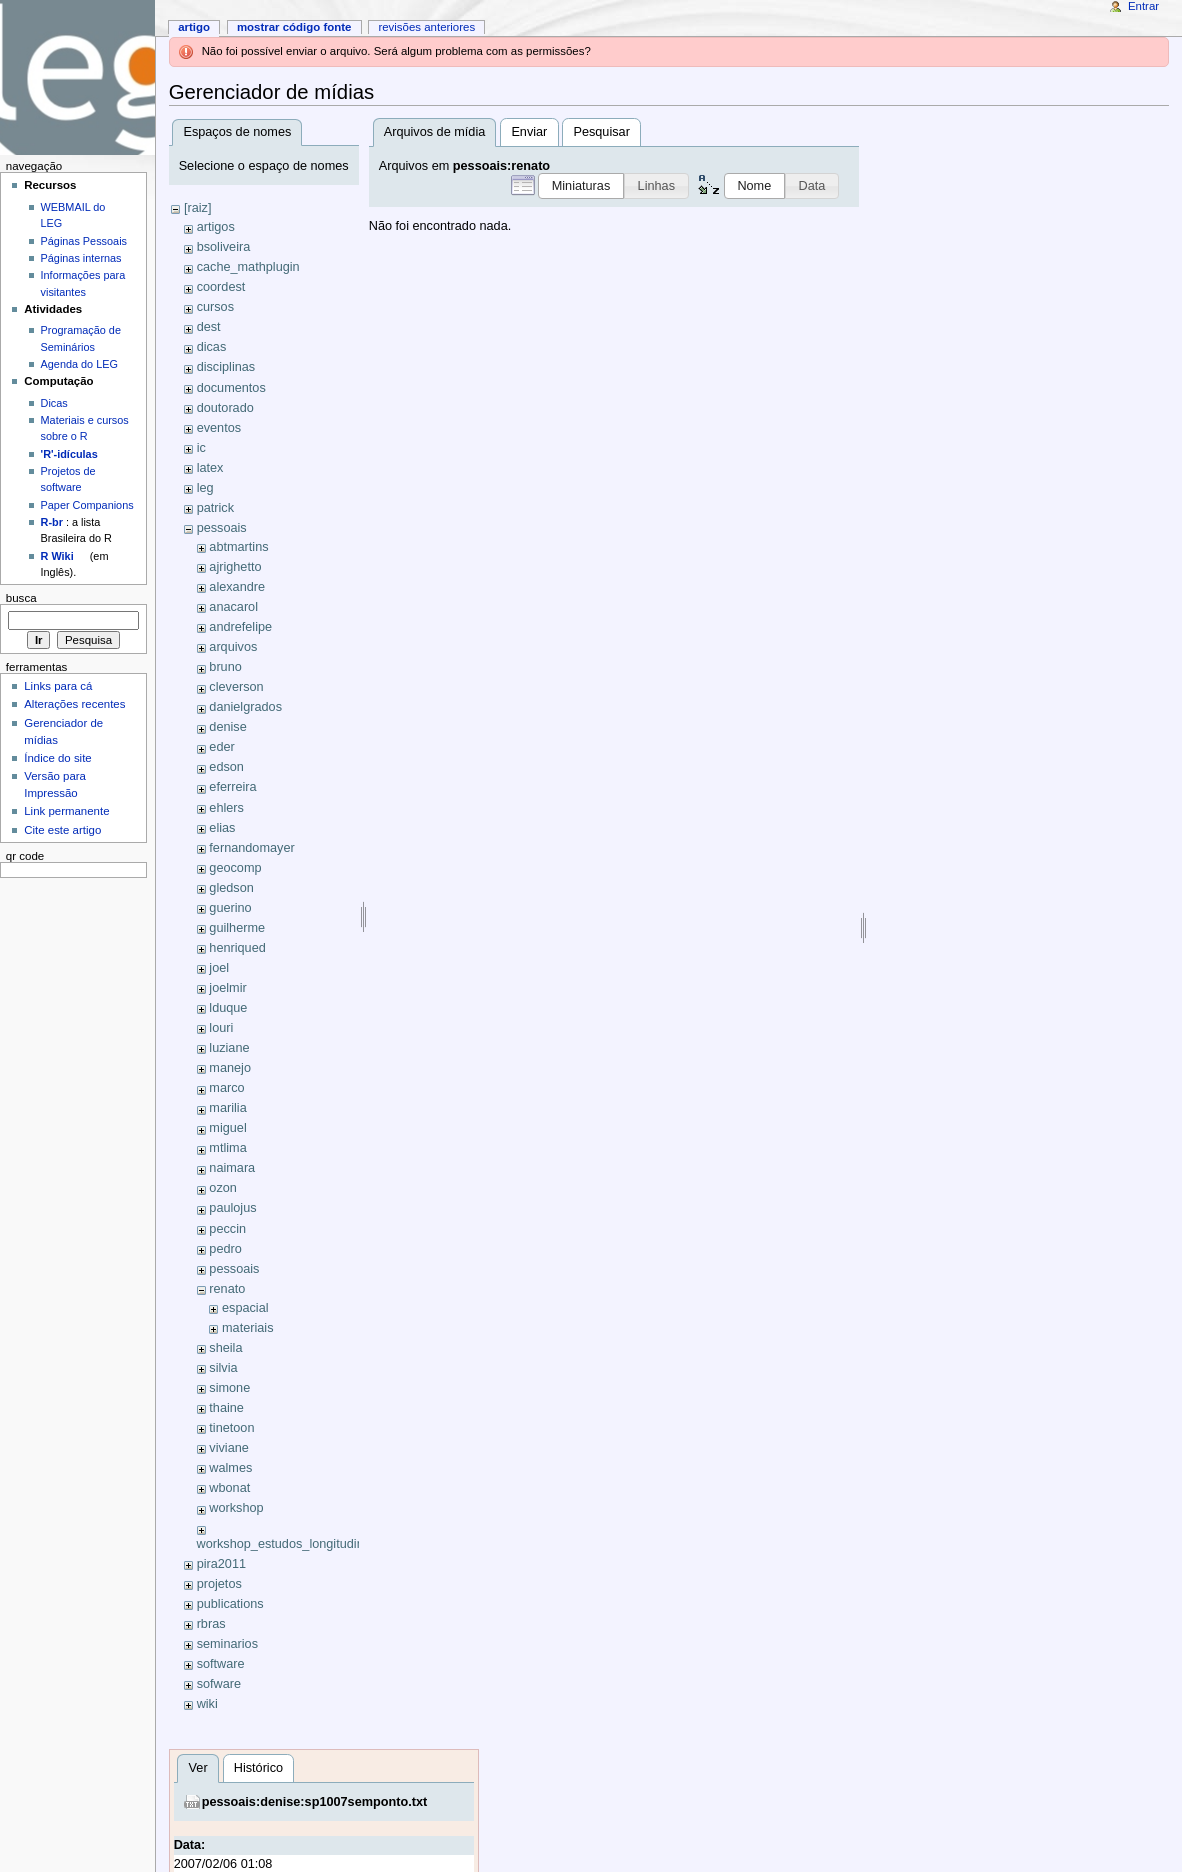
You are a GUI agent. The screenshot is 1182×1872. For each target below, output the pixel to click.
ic (201, 448)
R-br (52, 522)
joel (219, 968)
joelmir (227, 988)
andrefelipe (240, 627)
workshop (236, 1508)
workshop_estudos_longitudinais (288, 1544)
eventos (219, 428)
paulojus (232, 1208)
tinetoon (231, 1428)
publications (230, 1604)
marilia (227, 1108)
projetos (219, 1584)
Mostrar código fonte (294, 27)
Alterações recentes (74, 704)
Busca (21, 598)
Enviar (529, 132)
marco (226, 1088)
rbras (211, 1624)
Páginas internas (81, 258)
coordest (221, 287)
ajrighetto (235, 567)
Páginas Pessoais (84, 241)
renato (227, 1289)
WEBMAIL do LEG (73, 215)
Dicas (54, 403)
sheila (225, 1348)
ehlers (226, 808)
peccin (227, 1229)
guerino (230, 908)
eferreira (232, 787)
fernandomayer (251, 848)
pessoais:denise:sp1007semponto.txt (315, 1802)
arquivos (233, 647)
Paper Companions (87, 505)
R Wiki (57, 556)
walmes (230, 1468)
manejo (230, 1068)
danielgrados (245, 707)
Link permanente (66, 811)
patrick (215, 508)
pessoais (222, 528)
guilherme (237, 928)
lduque (228, 1008)
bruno (225, 667)
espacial (245, 1308)
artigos (216, 227)
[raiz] (198, 208)
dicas (212, 347)
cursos (215, 307)
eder (221, 747)
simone (229, 1388)
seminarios (227, 1644)
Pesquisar (601, 132)
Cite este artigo (62, 830)
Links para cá (58, 686)
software (221, 1664)
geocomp (235, 868)
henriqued (237, 948)
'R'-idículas (69, 454)
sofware (219, 1684)
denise (227, 727)
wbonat (229, 1488)
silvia (223, 1368)
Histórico (258, 1768)
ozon (223, 1188)
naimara (232, 1168)
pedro (225, 1249)
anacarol (233, 607)
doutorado (225, 408)
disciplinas (226, 367)
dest (209, 327)
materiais (247, 1328)
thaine (226, 1408)
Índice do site (58, 758)
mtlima (227, 1148)
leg (205, 488)
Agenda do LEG (79, 364)
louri (221, 1028)
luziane (229, 1048)
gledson (231, 888)
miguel (227, 1128)
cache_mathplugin (248, 267)
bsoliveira (224, 247)
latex (210, 468)
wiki (207, 1704)
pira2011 (221, 1564)
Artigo (194, 27)
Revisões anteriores (426, 27)
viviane (229, 1448)
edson (226, 767)
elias (222, 828)
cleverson (236, 687)
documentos (231, 388)
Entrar (1143, 6)
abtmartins (238, 547)
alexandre (237, 587)
